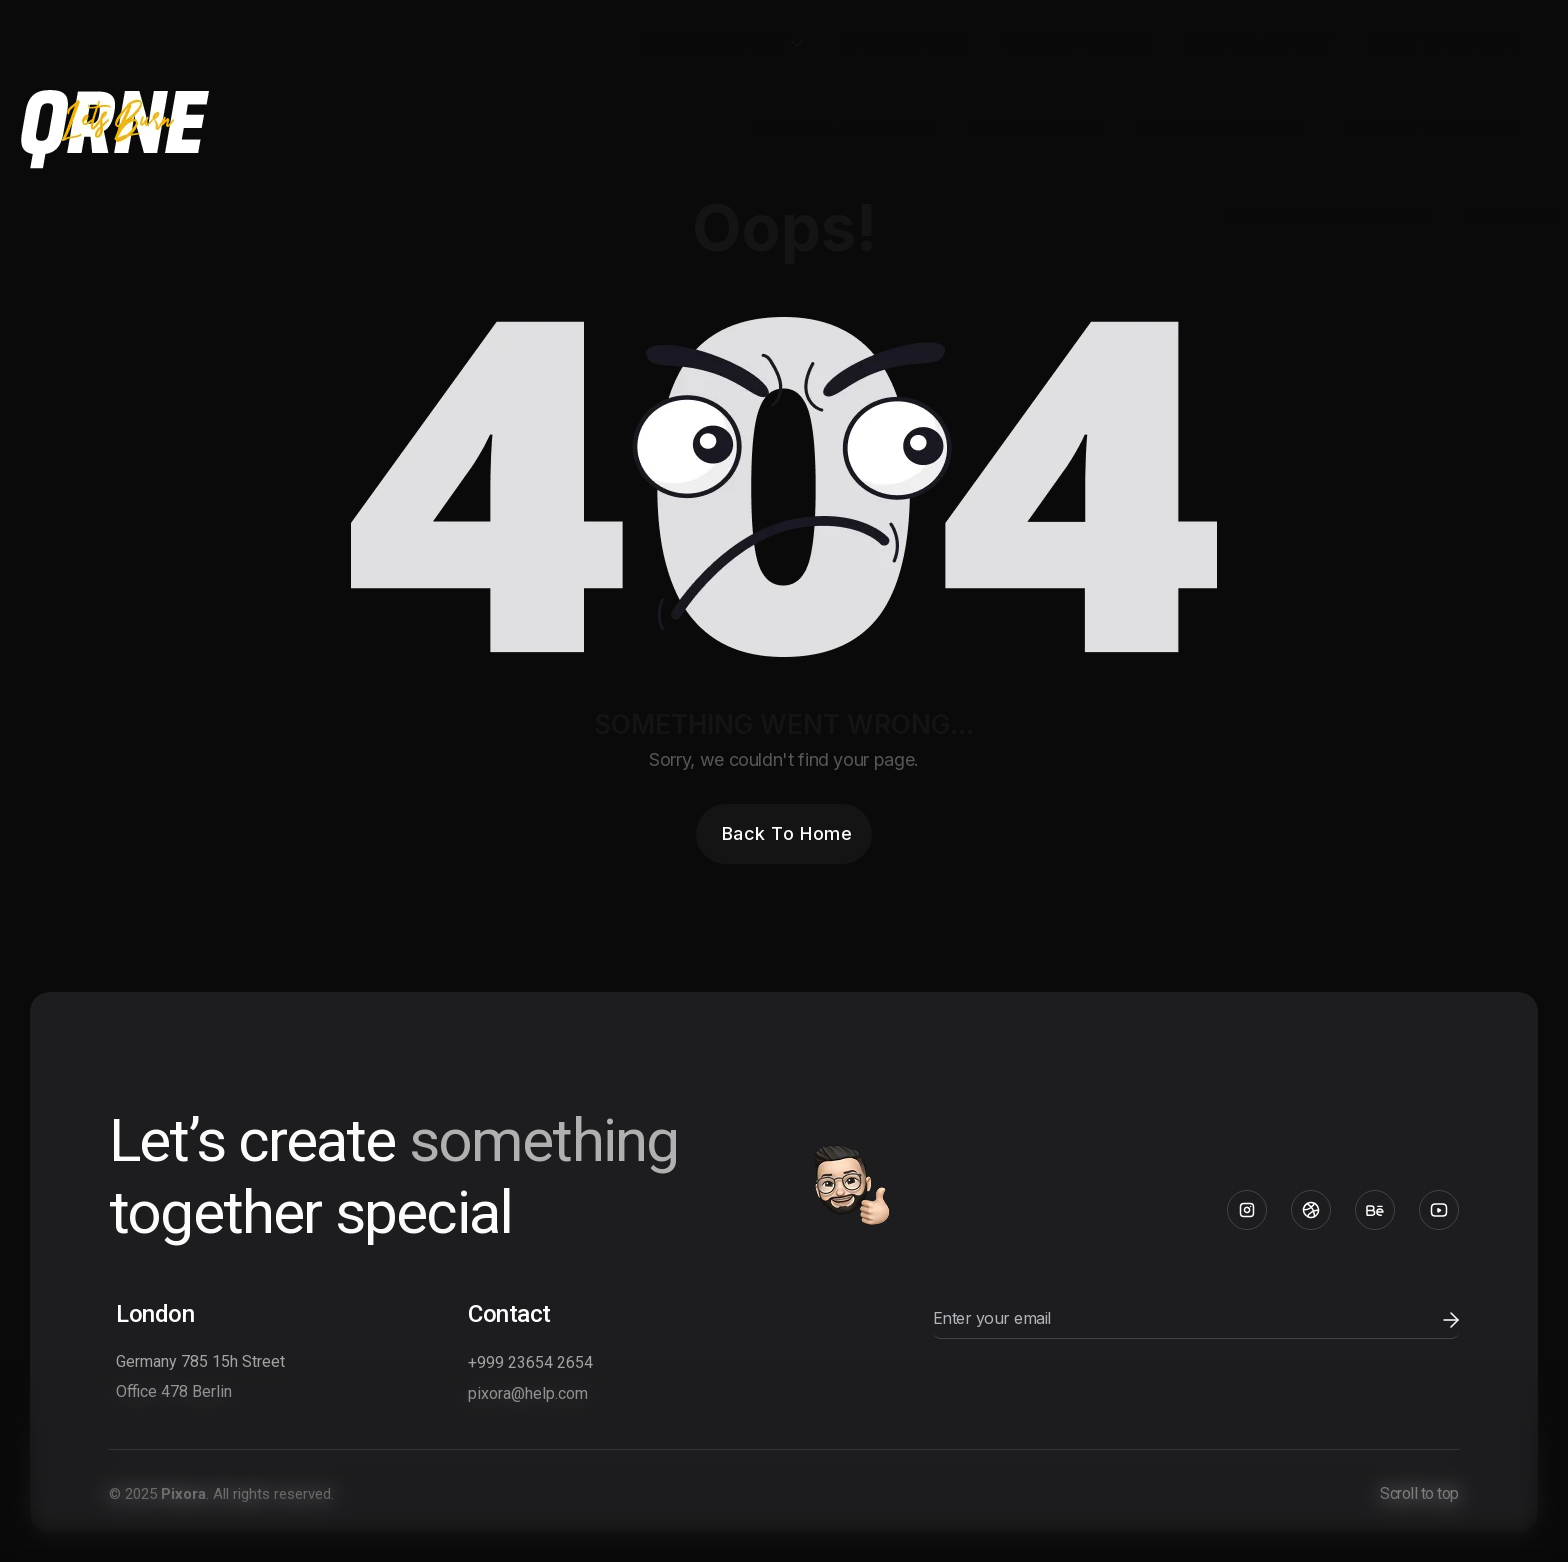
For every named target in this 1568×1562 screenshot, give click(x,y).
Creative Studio (1076, 43)
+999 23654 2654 (530, 1362)
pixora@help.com (528, 1393)
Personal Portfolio (841, 129)
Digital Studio (1035, 129)
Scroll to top (1419, 1493)
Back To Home (787, 833)
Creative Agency (1443, 43)
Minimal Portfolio (1220, 129)
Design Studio (904, 43)
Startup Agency (713, 43)
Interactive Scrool (1430, 129)
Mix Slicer (1509, 215)
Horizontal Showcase (1324, 215)
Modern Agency (1258, 43)
